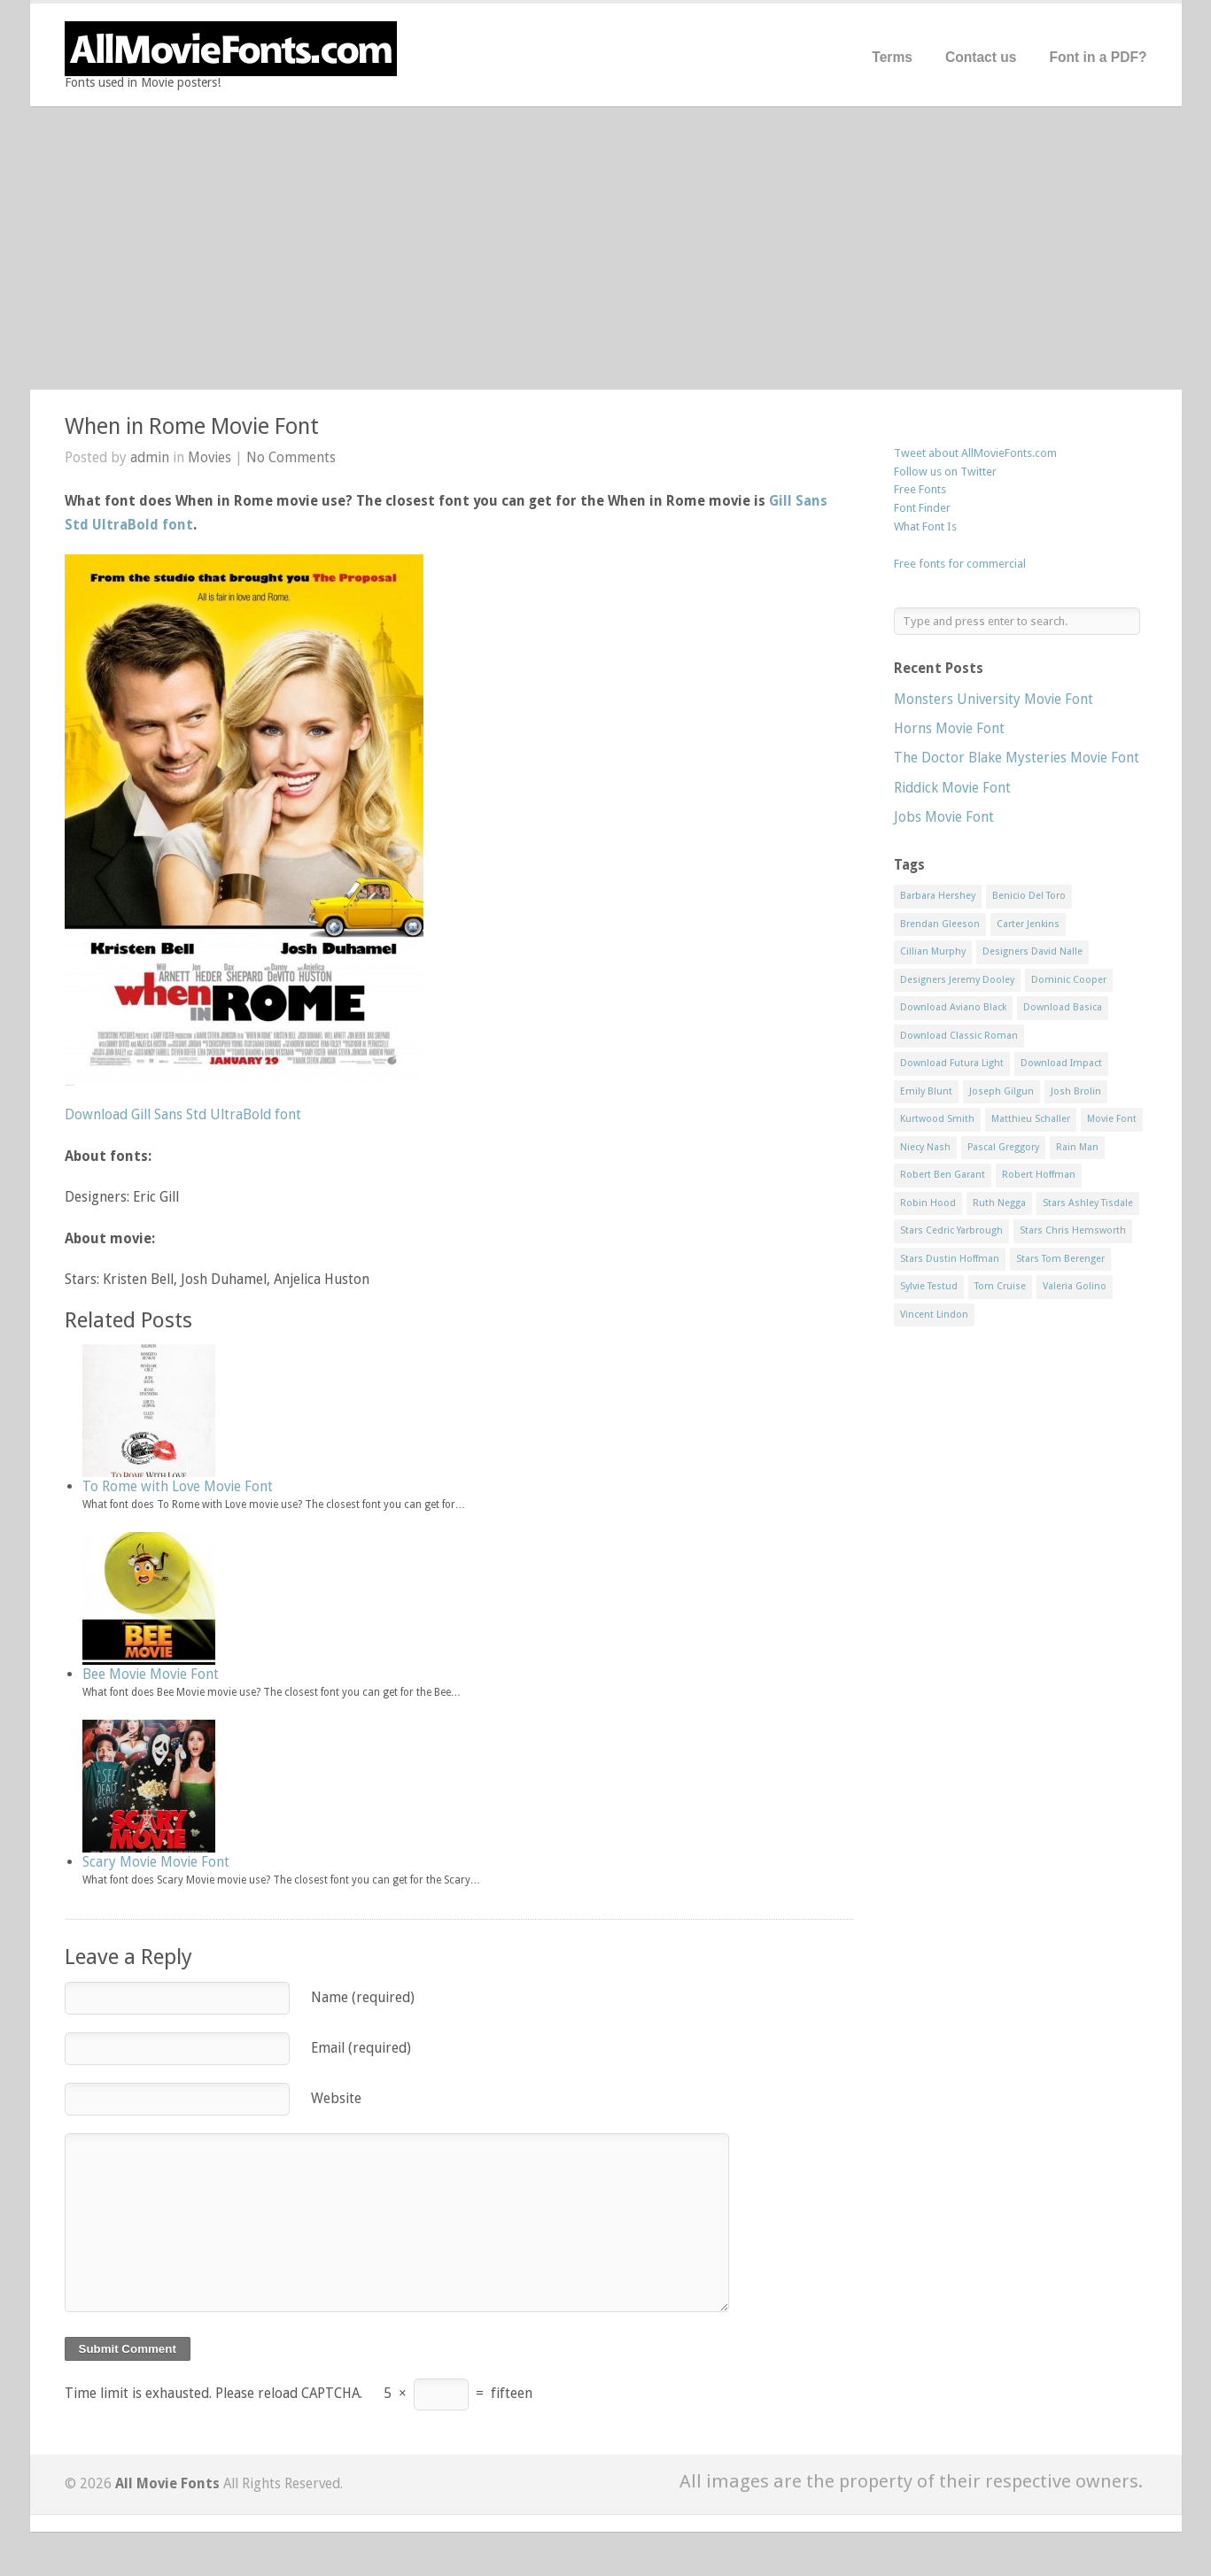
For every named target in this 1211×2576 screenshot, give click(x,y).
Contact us (981, 57)
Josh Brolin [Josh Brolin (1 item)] (1076, 1091)
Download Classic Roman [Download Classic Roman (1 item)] (959, 1035)
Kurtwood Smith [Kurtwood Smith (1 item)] (937, 1119)
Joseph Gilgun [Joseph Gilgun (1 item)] (1001, 1091)
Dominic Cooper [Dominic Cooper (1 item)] (1068, 980)
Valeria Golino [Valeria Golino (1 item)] (1074, 1286)
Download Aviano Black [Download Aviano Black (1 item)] (953, 1007)
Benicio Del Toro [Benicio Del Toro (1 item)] (1029, 895)
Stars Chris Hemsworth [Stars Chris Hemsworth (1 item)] (1073, 1230)
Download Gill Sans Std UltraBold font (183, 1114)
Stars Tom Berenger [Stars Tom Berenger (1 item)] (1060, 1259)
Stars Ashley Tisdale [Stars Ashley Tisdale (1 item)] (1088, 1203)
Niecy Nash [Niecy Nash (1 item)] (925, 1147)
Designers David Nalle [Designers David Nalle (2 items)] (1032, 951)
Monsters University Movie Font (993, 699)
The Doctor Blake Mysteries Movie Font (1016, 757)
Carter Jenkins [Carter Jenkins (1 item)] (1028, 924)
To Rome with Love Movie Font (177, 1486)
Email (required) (361, 2047)
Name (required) (363, 1997)
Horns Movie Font (949, 728)
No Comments (291, 457)
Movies (209, 457)
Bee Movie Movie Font (150, 1674)
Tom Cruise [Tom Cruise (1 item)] (1000, 1286)
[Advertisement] (605, 248)
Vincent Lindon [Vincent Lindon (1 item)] (934, 1314)
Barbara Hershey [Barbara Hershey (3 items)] (937, 895)
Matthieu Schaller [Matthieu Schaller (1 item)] (1030, 1119)
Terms (892, 57)
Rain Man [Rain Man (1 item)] (1077, 1147)
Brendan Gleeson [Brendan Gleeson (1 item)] (940, 924)
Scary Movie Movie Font (155, 1861)
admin (149, 457)
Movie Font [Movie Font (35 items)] (1112, 1119)
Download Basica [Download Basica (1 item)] (1062, 1007)
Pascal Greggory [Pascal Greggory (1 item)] (1003, 1147)
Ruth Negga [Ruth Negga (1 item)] (999, 1203)
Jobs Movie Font (944, 816)
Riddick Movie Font (952, 787)
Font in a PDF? (1097, 57)
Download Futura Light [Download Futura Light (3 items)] (952, 1063)
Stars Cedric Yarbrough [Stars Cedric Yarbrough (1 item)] (951, 1230)
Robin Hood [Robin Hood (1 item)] (928, 1203)
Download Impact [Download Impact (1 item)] (1061, 1063)
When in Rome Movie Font (192, 426)
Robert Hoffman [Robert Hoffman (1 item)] (1038, 1174)
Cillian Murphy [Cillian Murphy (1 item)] (933, 951)
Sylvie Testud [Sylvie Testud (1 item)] (929, 1286)
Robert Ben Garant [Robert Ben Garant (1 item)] (942, 1174)
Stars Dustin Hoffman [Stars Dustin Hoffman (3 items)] (949, 1259)
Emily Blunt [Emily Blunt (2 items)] (926, 1091)
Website (336, 2098)
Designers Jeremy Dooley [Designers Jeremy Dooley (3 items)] (957, 980)
